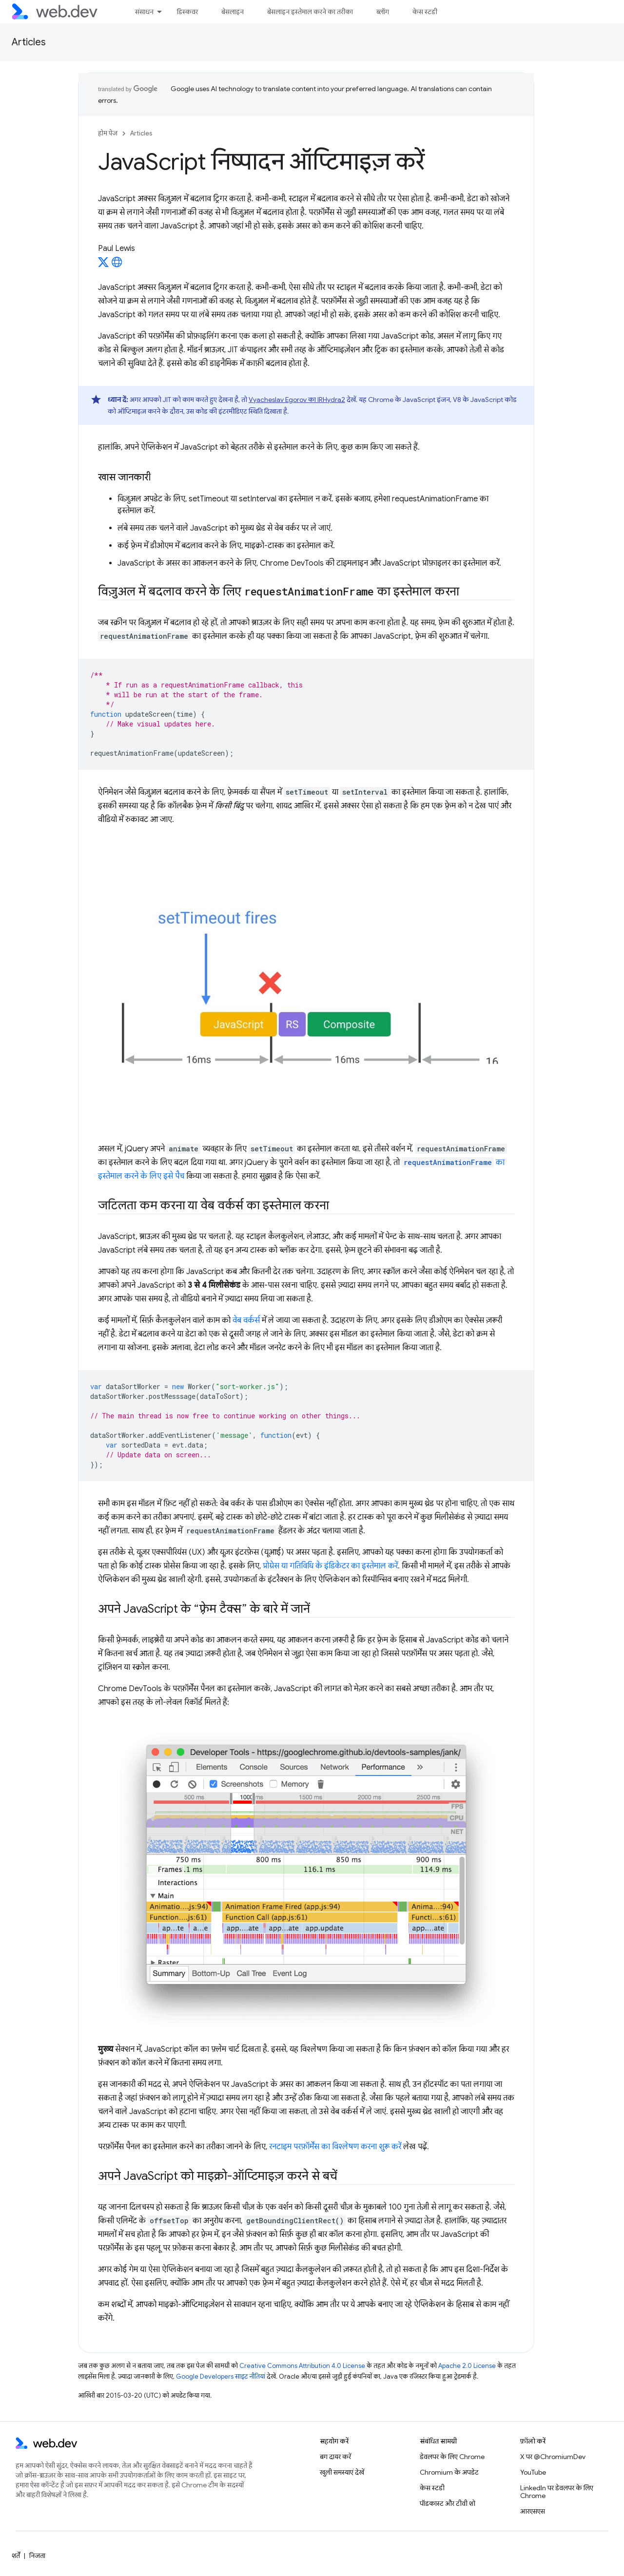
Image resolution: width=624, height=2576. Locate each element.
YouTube (533, 2472)
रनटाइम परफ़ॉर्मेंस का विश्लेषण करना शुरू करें (335, 2147)
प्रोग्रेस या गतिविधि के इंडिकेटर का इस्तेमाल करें (330, 1566)
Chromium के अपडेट (449, 2472)
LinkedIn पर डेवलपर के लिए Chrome (556, 2491)
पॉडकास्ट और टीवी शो (447, 2503)
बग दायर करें (335, 2456)
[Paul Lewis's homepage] (117, 265)
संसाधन (144, 11)
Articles (29, 42)
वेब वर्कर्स (246, 1320)
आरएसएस (532, 2511)
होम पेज (107, 133)
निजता (37, 2555)
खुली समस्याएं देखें (342, 2472)
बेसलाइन (232, 11)
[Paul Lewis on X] (103, 265)
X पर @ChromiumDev (552, 2456)
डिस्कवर (187, 11)
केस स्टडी (424, 11)
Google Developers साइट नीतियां (220, 2376)
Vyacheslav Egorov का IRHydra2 (297, 399)
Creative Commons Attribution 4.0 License (302, 2366)
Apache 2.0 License (467, 2366)
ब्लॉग (382, 11)
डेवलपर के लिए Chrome (452, 2456)
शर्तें (16, 2555)
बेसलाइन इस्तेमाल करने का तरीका (310, 11)
